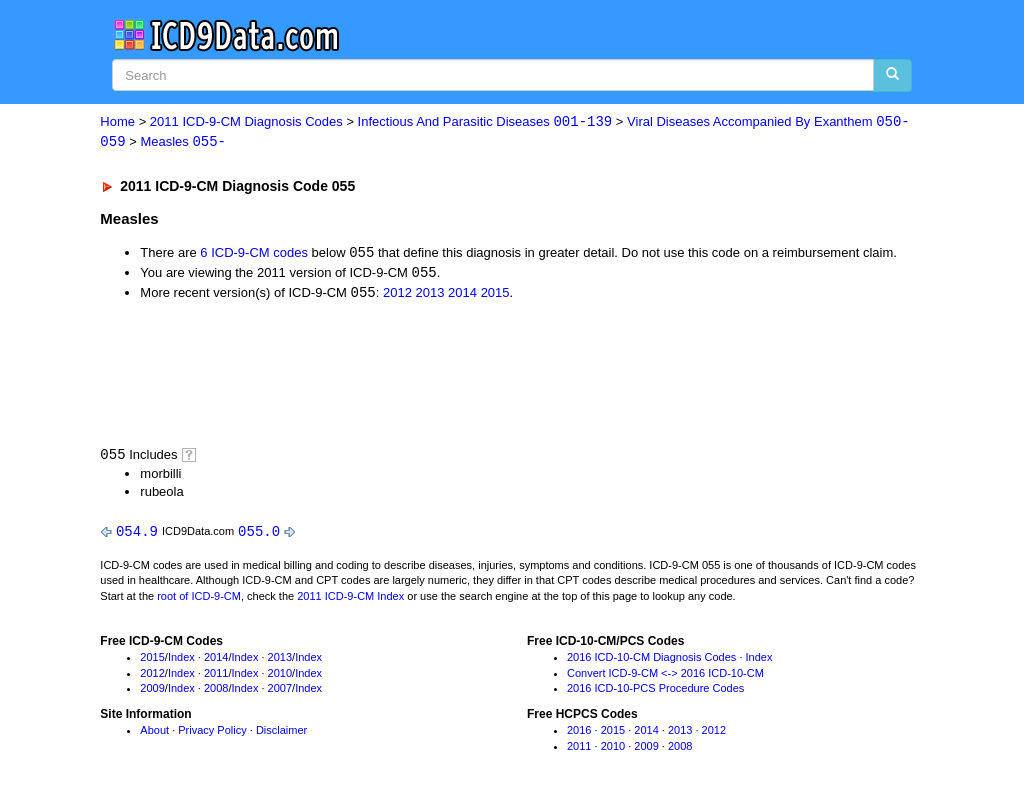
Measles (183, 142)
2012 (397, 295)
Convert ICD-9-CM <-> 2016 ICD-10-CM (665, 677)
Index (181, 661)
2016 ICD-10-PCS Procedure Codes (655, 692)
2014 (462, 295)
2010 (280, 677)
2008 (216, 692)
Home (117, 122)
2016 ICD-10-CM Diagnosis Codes (651, 661)
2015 (495, 295)
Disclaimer (281, 734)
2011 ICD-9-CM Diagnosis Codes (246, 122)
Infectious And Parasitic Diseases (485, 122)
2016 (579, 734)
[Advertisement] (457, 375)
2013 (430, 295)
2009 (152, 692)
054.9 (137, 534)
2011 (216, 677)
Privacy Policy (212, 734)
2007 (280, 692)
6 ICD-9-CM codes (254, 254)
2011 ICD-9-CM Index (350, 600)
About (154, 734)
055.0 (259, 534)
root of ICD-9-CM (199, 600)
